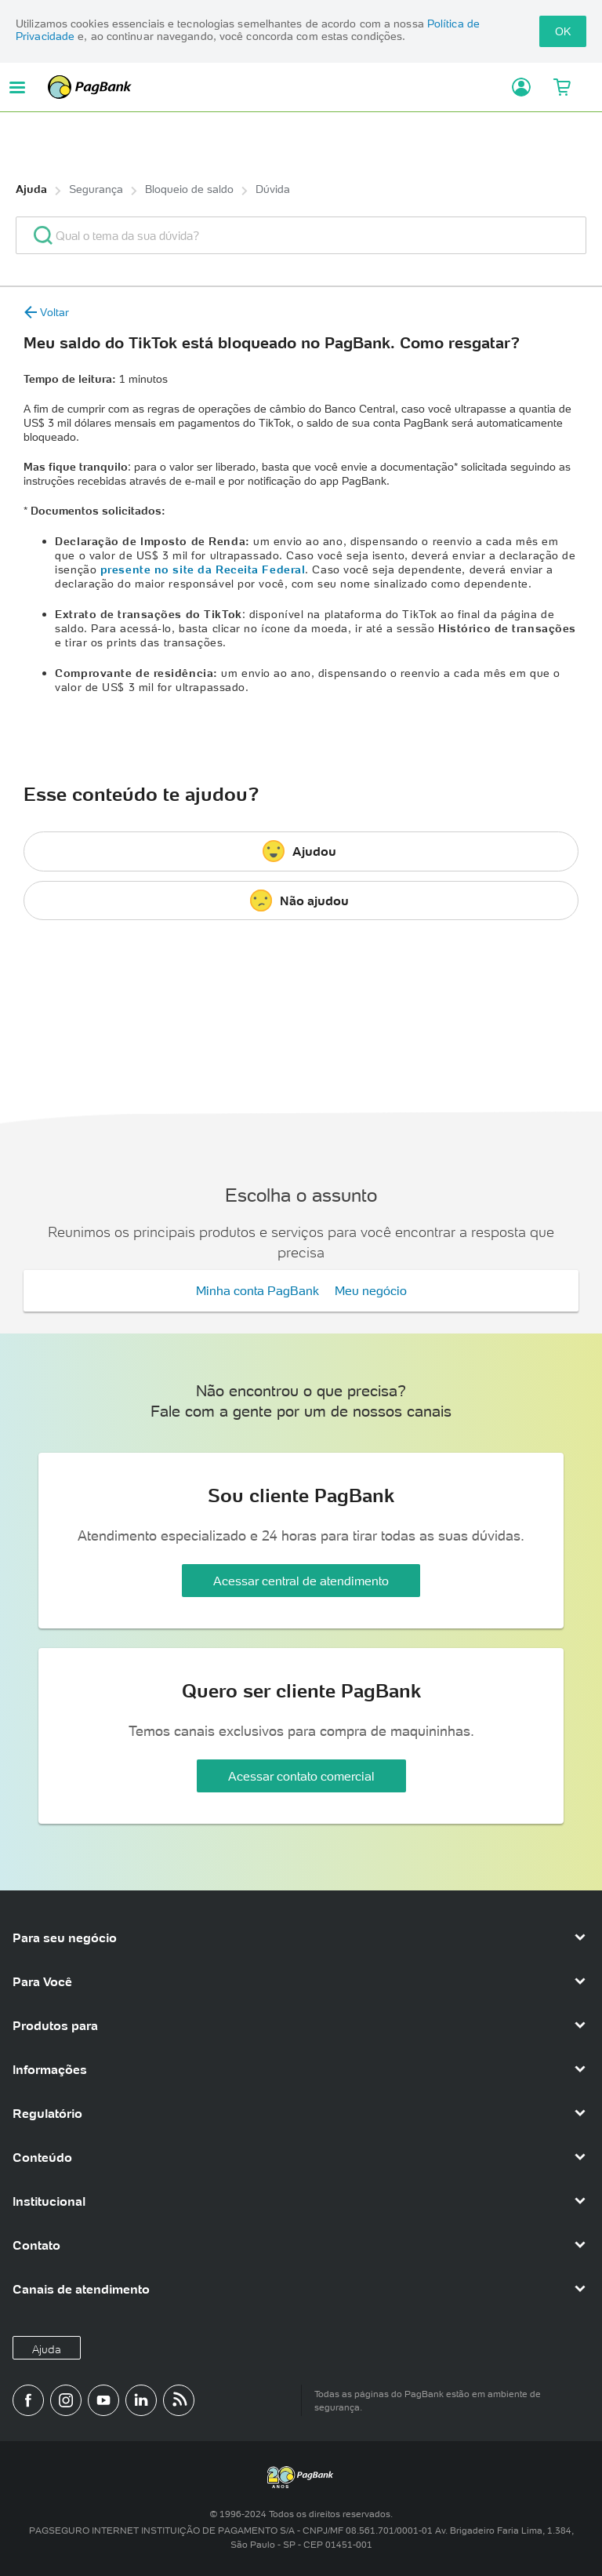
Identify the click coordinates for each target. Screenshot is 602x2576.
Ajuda (31, 189)
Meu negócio (371, 1290)
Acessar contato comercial (301, 1776)
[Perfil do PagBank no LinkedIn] (141, 2400)
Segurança (96, 189)
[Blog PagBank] (179, 2400)
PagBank (273, 87)
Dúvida (273, 189)
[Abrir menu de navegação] (17, 87)
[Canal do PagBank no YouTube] (103, 2400)
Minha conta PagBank (257, 1290)
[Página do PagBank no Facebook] (28, 2400)
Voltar (46, 312)
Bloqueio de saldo (189, 189)
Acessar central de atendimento (301, 1580)
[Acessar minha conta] (515, 87)
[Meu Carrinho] (562, 87)
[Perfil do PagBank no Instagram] (66, 2400)
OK (563, 31)
